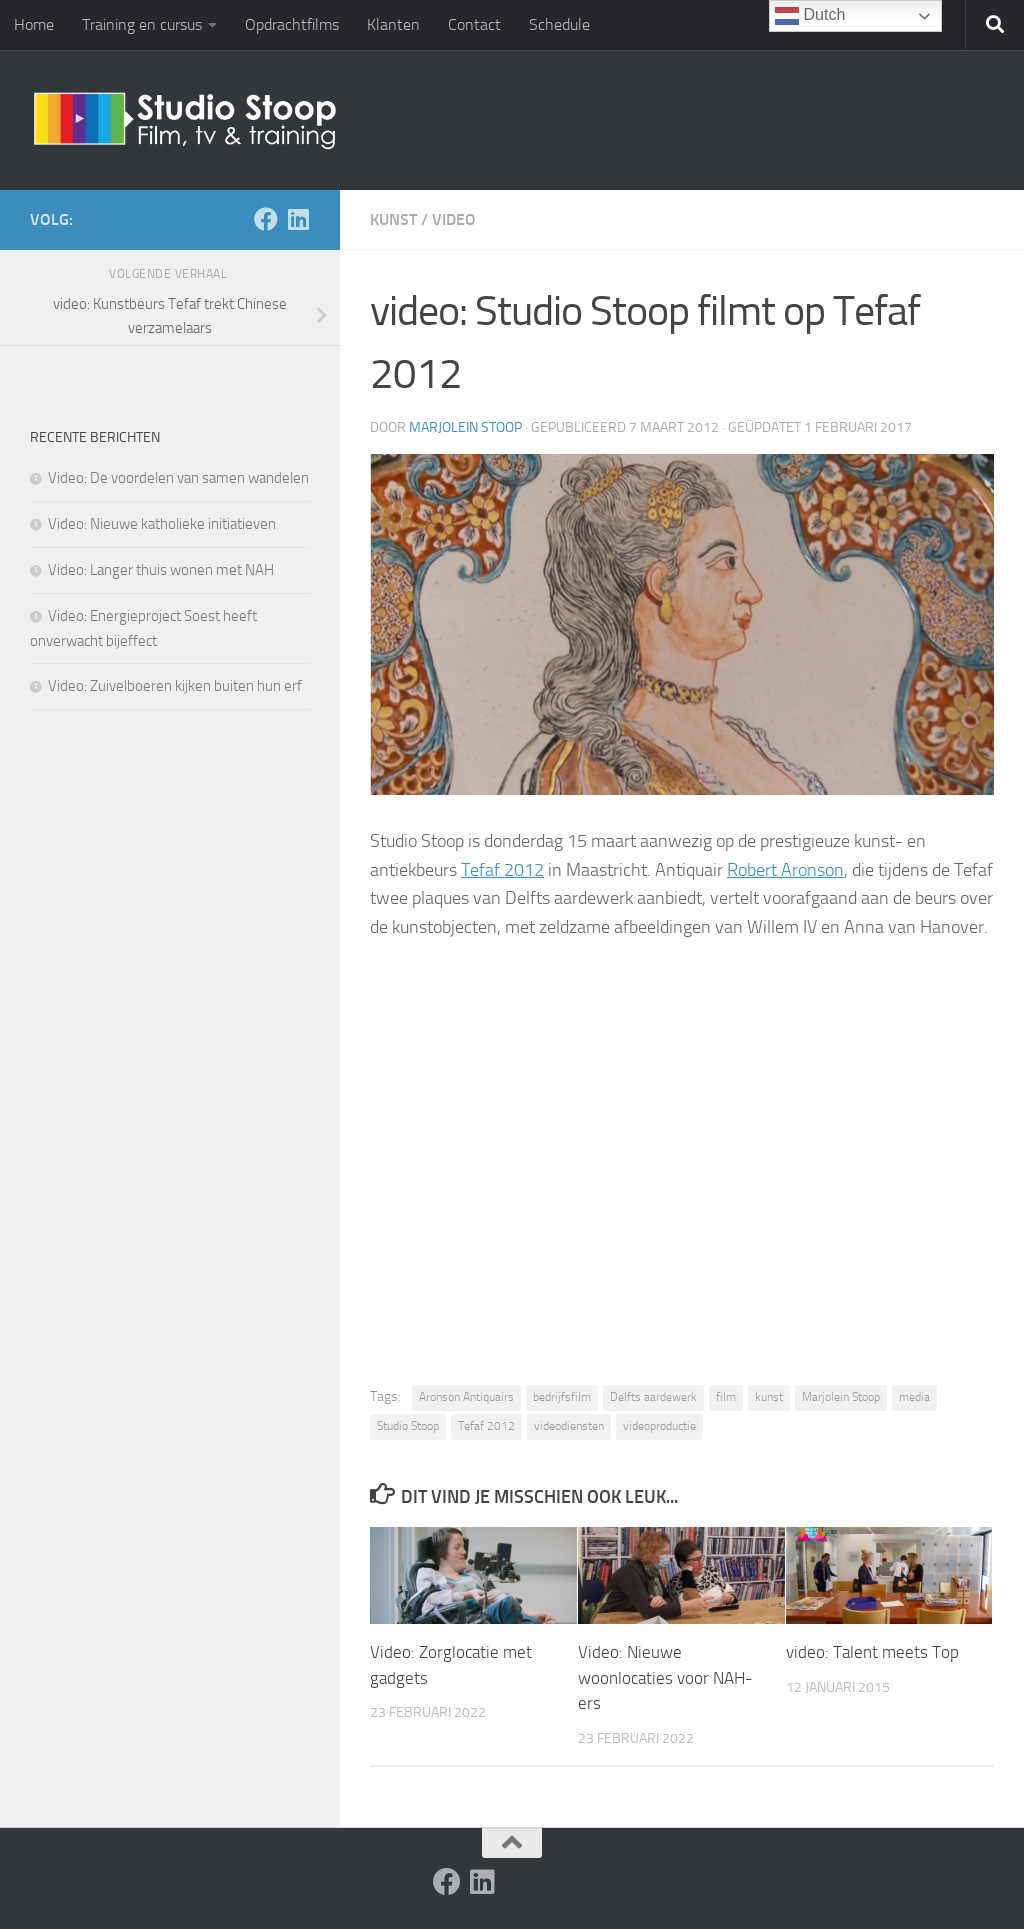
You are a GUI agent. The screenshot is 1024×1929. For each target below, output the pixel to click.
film (726, 1397)
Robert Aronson (785, 870)
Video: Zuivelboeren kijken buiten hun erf (175, 686)
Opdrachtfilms (292, 24)
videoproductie (659, 1426)
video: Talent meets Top (872, 1652)
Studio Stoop (408, 1426)
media (914, 1397)
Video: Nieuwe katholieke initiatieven (162, 524)
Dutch (810, 16)
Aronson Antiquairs (466, 1397)
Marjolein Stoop (465, 427)
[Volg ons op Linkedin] (298, 219)
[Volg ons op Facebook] (266, 219)
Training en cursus (142, 24)
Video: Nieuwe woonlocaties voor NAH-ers (665, 1677)
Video (454, 219)
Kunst (393, 219)
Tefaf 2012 (502, 870)
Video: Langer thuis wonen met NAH (161, 570)
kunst (769, 1397)
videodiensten (569, 1426)
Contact (474, 24)
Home (34, 24)
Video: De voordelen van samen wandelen (178, 478)
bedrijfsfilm (562, 1397)
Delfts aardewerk (653, 1397)
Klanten (393, 24)
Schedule (559, 24)
